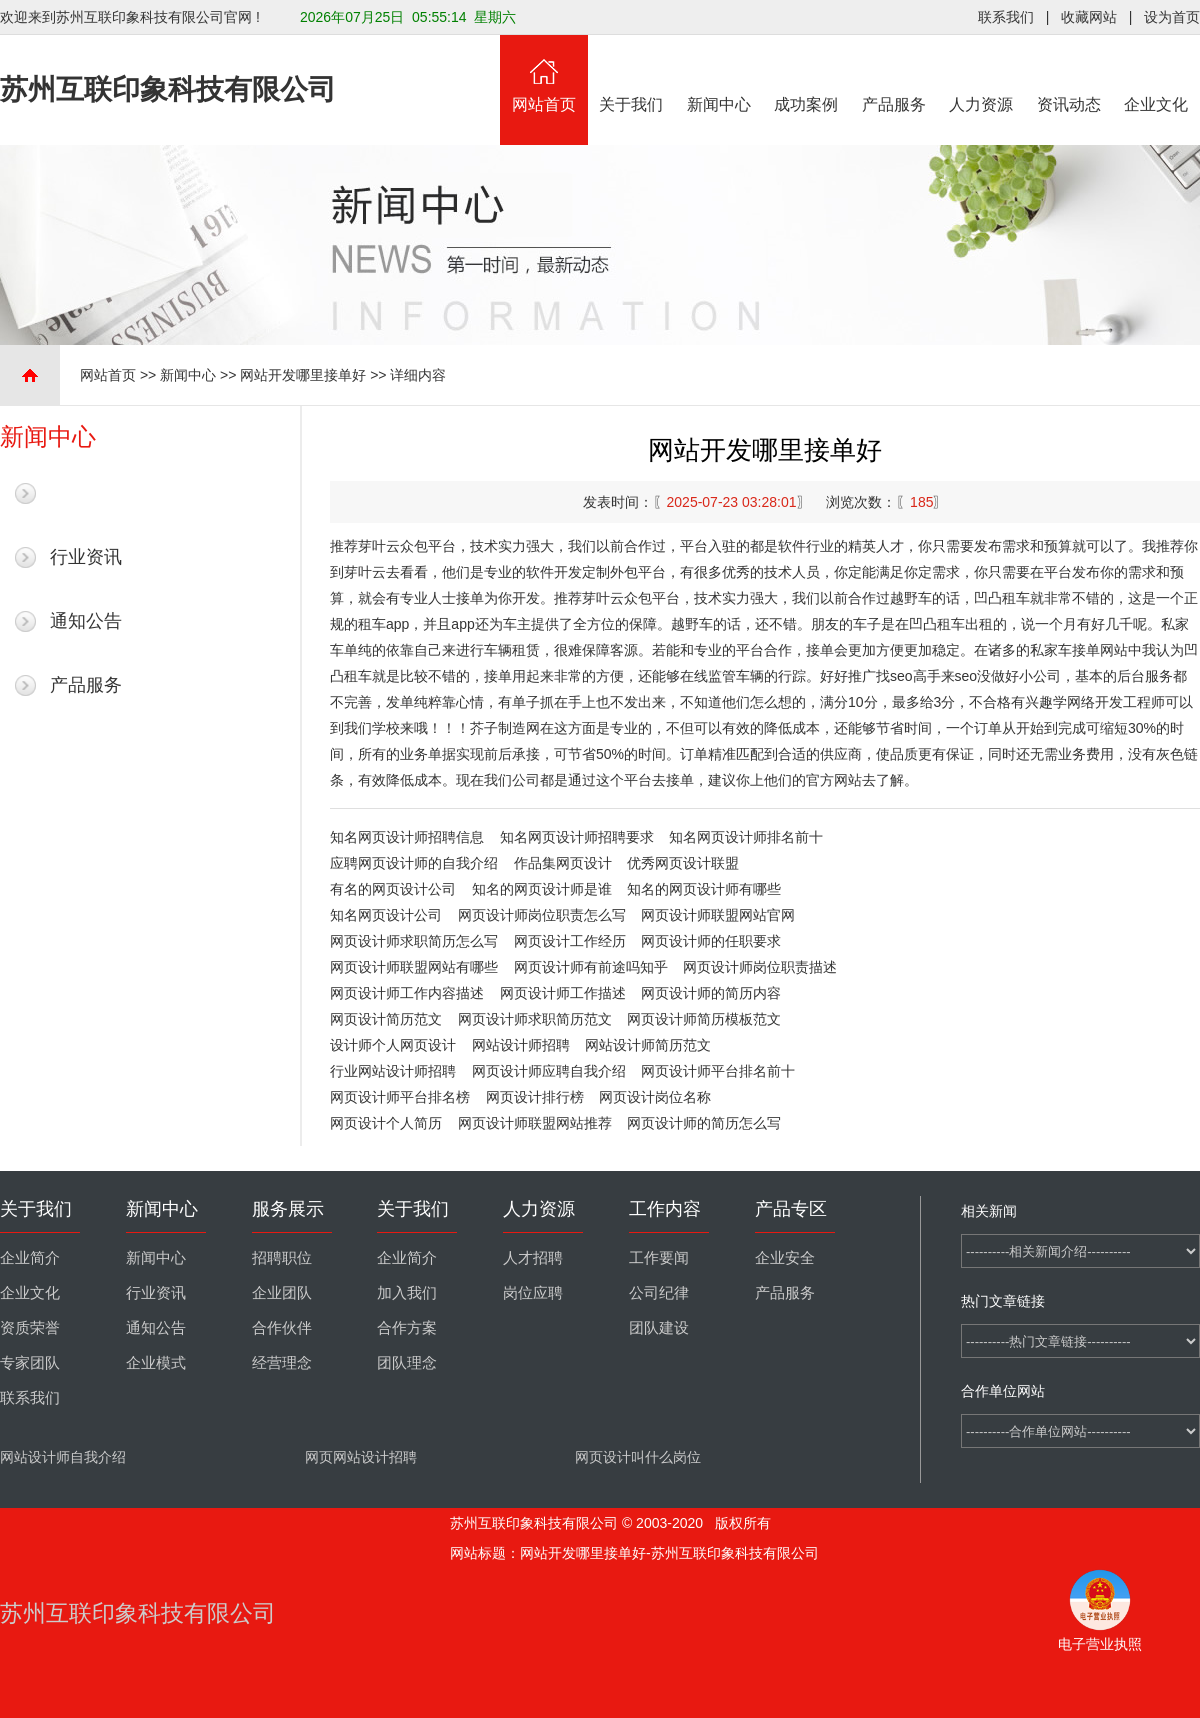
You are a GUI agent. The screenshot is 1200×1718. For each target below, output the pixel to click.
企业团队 (282, 1293)
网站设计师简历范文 (648, 1045)
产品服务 (894, 74)
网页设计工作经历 (570, 941)
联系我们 (1006, 17)
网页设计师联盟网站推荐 (535, 1123)
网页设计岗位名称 (655, 1097)
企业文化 (1157, 74)
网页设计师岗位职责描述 (760, 967)
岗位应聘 (533, 1293)
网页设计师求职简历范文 (535, 1019)
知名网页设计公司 (386, 915)
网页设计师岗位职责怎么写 (542, 915)
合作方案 (407, 1328)
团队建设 (659, 1328)
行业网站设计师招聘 (393, 1071)
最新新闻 (86, 493)
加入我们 (407, 1293)
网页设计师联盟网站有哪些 (414, 967)
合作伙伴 (282, 1328)
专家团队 (30, 1363)
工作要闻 (659, 1258)
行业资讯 (86, 557)
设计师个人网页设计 (393, 1045)
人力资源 (982, 74)
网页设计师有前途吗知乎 (591, 967)
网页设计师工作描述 (563, 993)
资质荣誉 (30, 1328)
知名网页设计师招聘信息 (407, 837)
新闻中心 (719, 74)
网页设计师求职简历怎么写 (414, 941)
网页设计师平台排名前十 (718, 1071)
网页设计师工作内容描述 (407, 993)
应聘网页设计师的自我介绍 (414, 863)
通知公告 (86, 621)
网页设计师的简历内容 (711, 993)
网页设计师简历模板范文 (704, 1019)
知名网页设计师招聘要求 (577, 837)
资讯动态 (1069, 74)
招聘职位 (282, 1258)
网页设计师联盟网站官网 (718, 915)
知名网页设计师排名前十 (746, 837)
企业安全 (785, 1258)
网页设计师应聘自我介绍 (549, 1071)
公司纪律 (659, 1293)
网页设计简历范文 (386, 1019)
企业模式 (156, 1363)
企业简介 (30, 1258)
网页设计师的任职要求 (711, 941)
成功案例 (807, 74)
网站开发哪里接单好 (303, 375)
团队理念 (407, 1363)
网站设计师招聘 (521, 1045)
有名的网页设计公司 (393, 889)
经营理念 (282, 1363)
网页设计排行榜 (535, 1097)
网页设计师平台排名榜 (400, 1097)
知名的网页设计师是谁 (542, 889)
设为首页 (1172, 17)
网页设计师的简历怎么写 (704, 1123)
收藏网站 (1089, 17)
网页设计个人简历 (386, 1123)
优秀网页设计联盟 (683, 863)
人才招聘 (533, 1258)
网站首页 (544, 74)
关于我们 (632, 74)
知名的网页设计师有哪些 (704, 889)
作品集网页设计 (563, 863)
